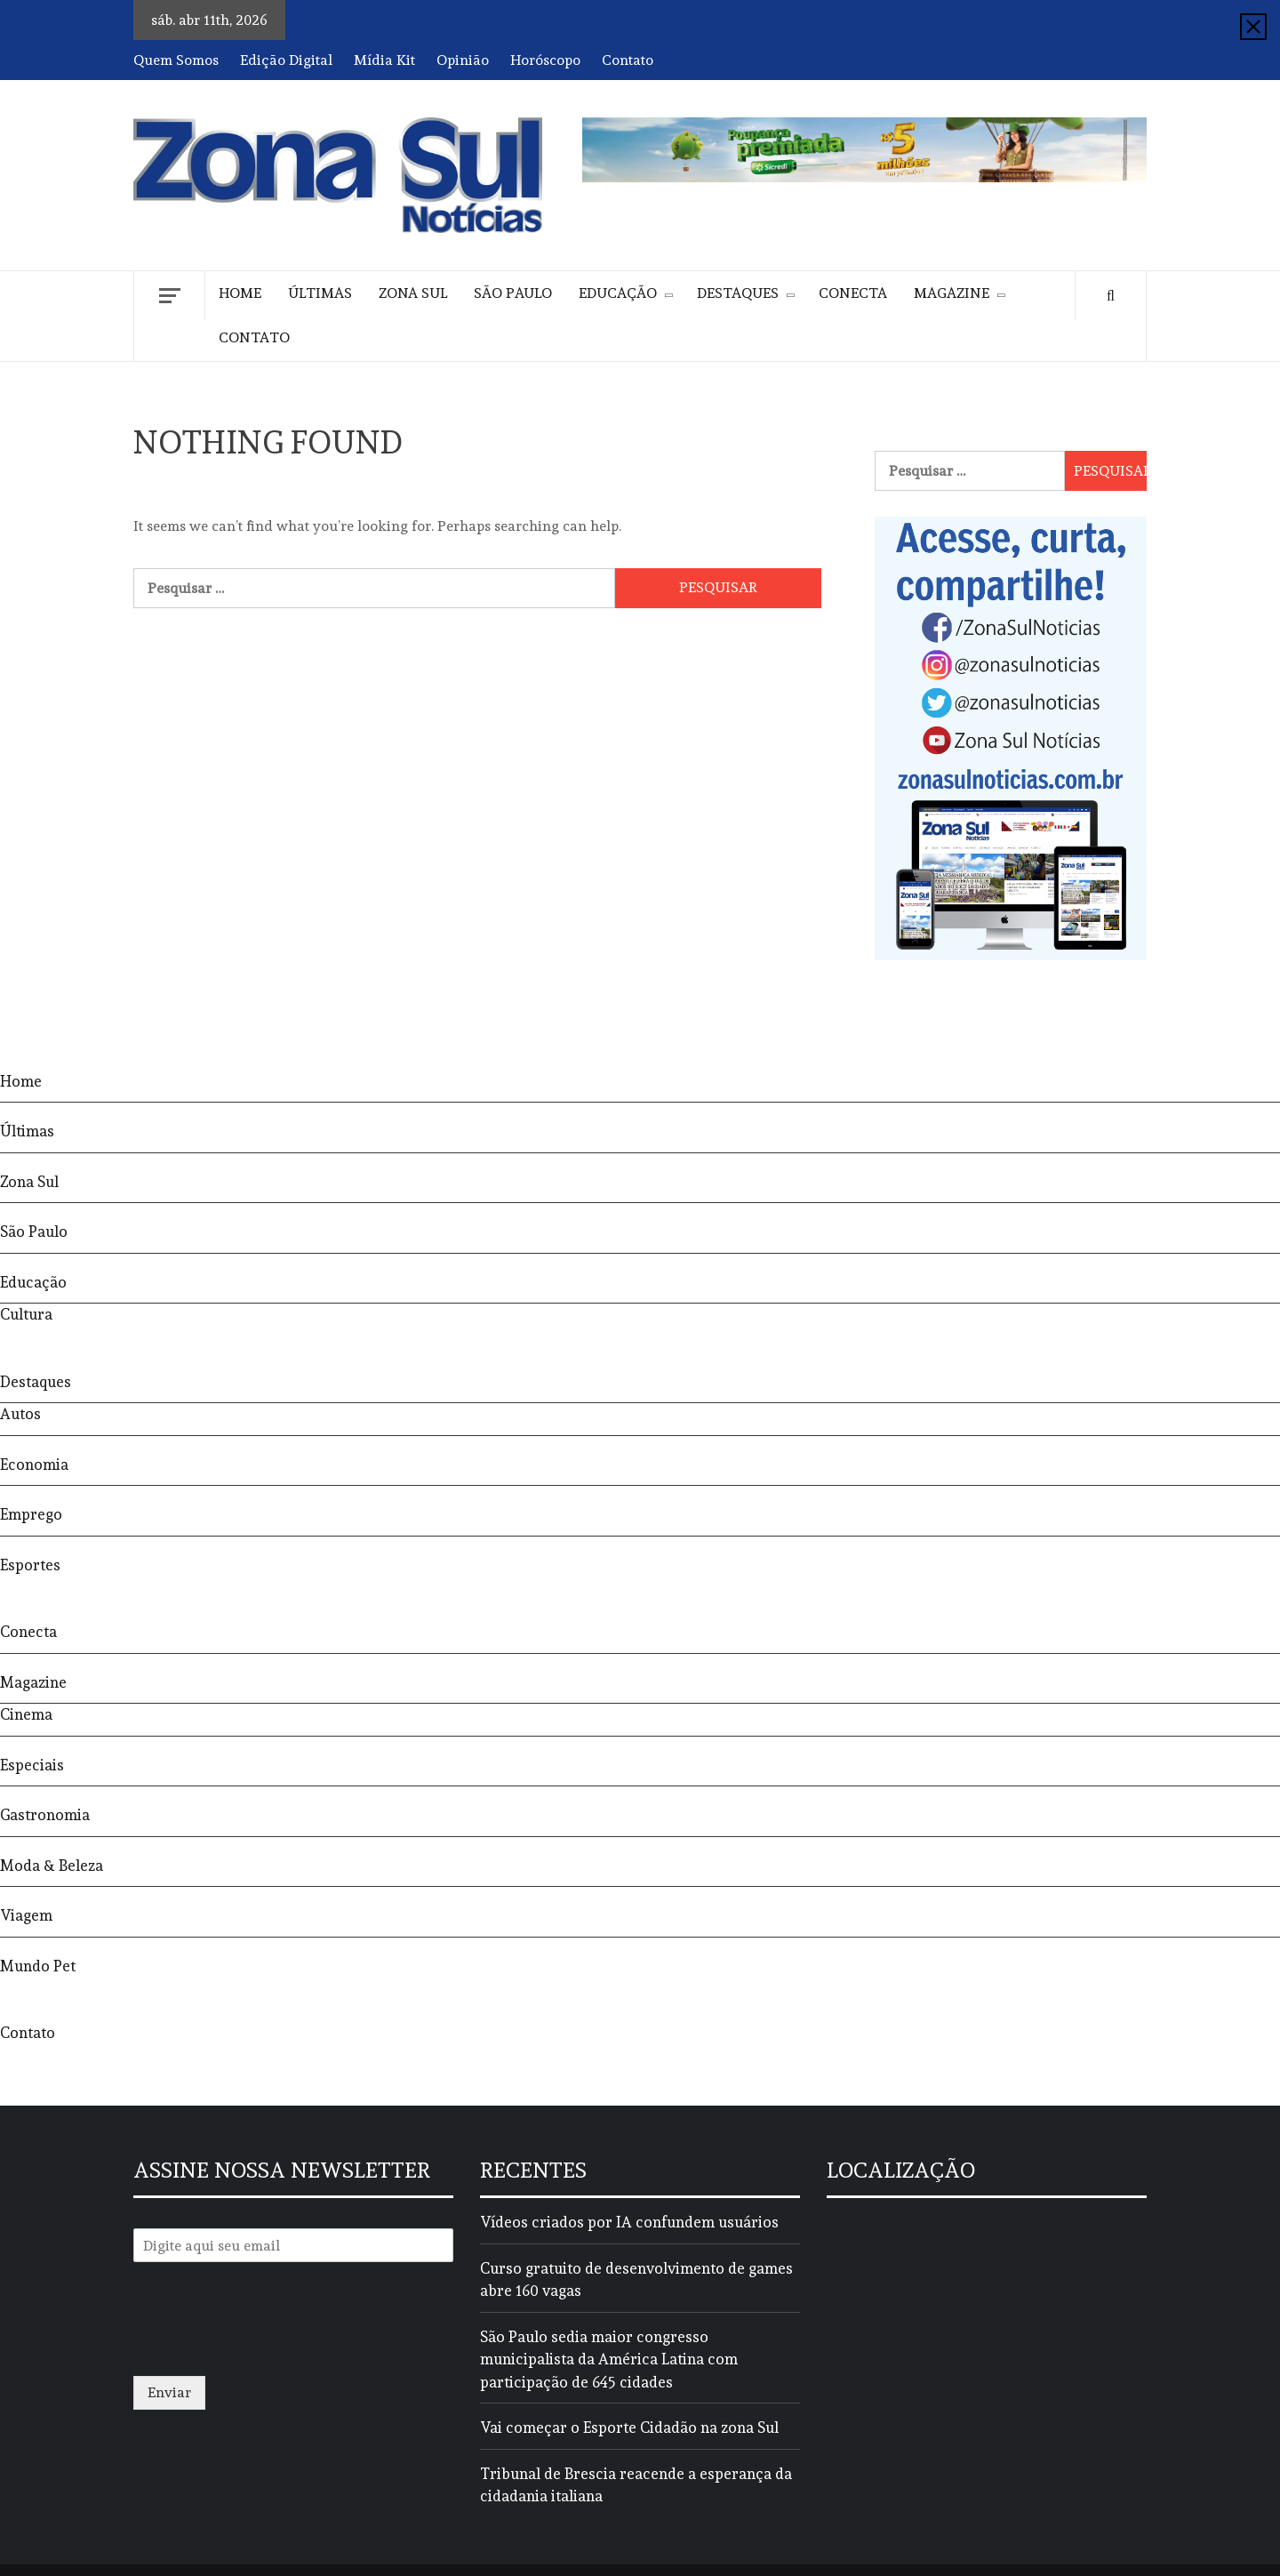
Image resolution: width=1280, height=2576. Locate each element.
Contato (627, 60)
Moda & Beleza (51, 1865)
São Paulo (513, 293)
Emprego (31, 1514)
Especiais (32, 1765)
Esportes (30, 1565)
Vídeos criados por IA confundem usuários (629, 2222)
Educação (618, 293)
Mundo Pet (38, 1966)
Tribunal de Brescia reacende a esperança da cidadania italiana (636, 2485)
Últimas (320, 293)
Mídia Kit (384, 60)
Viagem (26, 1915)
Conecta (853, 293)
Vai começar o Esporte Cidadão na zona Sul (629, 2427)
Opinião (462, 60)
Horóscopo (545, 60)
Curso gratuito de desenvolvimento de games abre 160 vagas (636, 2279)
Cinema (26, 1714)
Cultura (26, 1314)
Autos (20, 1414)
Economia (34, 1464)
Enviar (169, 2392)
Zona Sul (413, 293)
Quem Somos (176, 60)
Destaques (738, 293)
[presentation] (268, 2346)
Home (240, 293)
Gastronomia (45, 1815)
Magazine (951, 293)
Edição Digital (286, 60)
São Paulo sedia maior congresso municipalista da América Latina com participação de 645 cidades (609, 2359)
